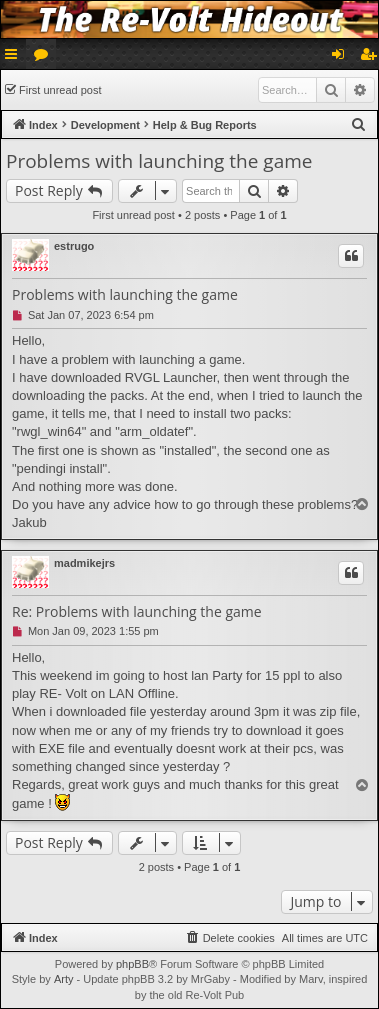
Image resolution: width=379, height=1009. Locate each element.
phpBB (132, 964)
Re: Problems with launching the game (137, 612)
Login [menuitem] (342, 58)
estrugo (74, 246)
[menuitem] (359, 125)
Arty (64, 979)
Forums (45, 58)
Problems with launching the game (159, 161)
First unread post (60, 90)
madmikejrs (84, 563)
